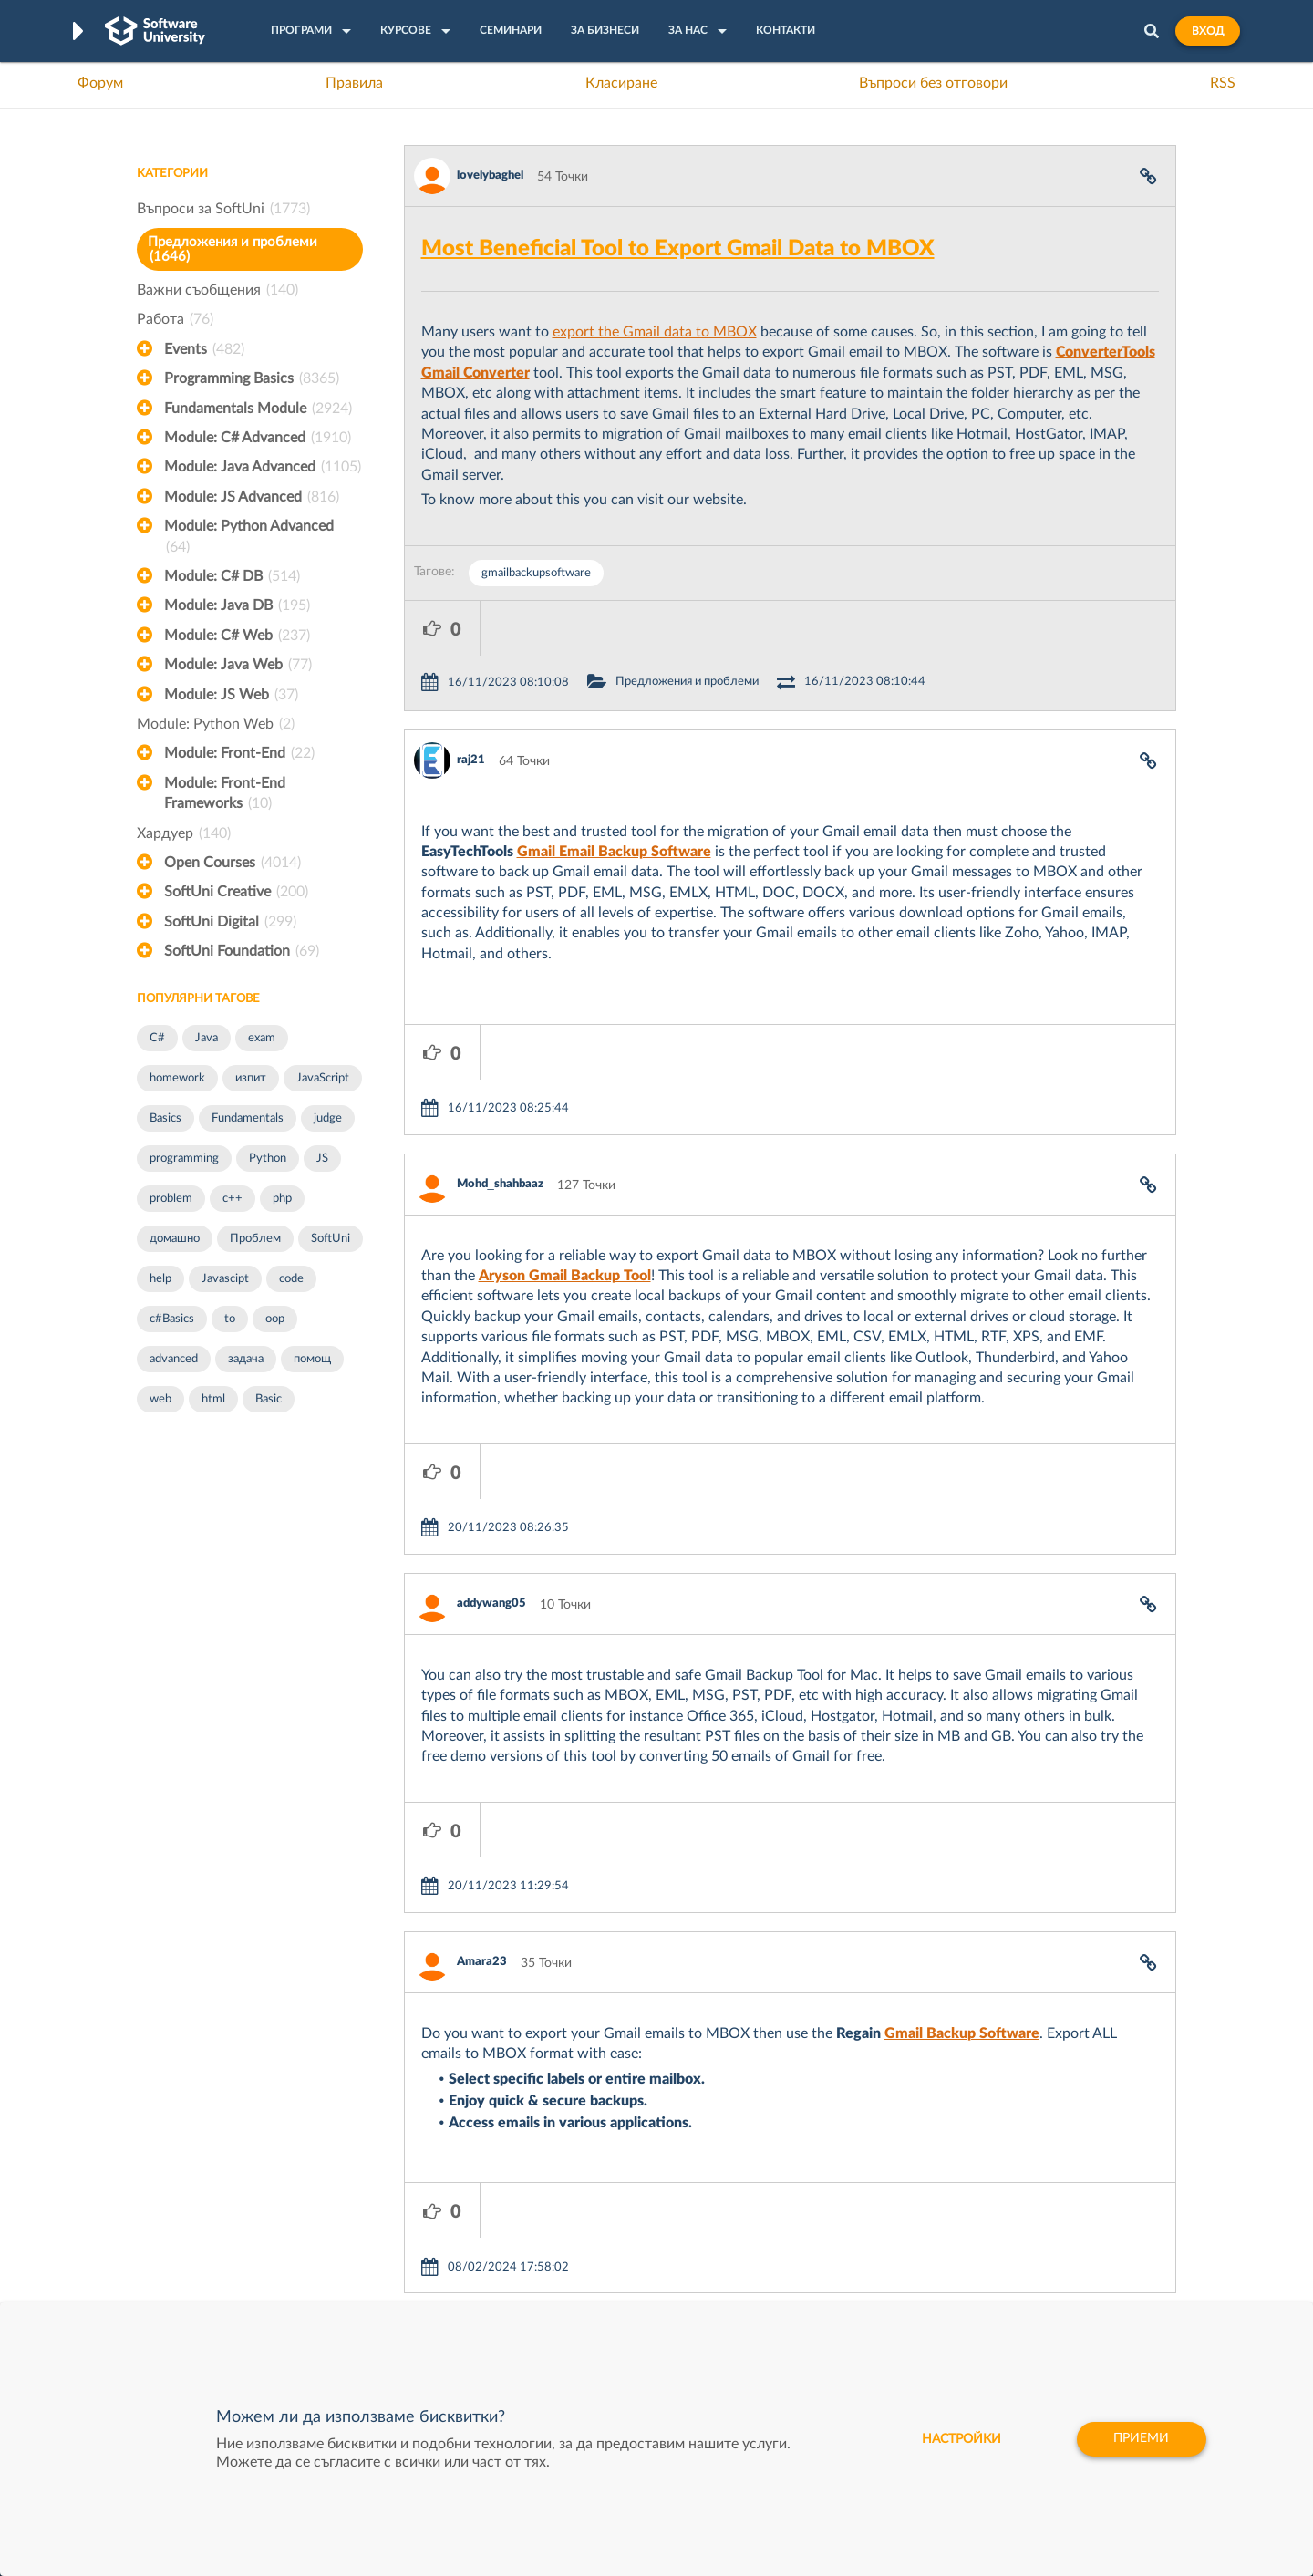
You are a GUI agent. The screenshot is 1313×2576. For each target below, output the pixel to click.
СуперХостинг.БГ (810, 2215)
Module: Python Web (216, 724)
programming (184, 1158)
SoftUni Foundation (241, 951)
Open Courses (232, 863)
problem (171, 1199)
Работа (175, 319)
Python (267, 1158)
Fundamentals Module (258, 408)
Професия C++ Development (406, 2230)
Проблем (255, 1239)
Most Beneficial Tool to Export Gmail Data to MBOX (678, 249)
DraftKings (790, 2272)
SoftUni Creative (236, 892)
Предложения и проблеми (232, 249)
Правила (354, 83)
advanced (174, 1359)
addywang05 (491, 1439)
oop (274, 1319)
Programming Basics (251, 378)
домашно (175, 1239)
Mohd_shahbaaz (500, 1075)
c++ (232, 1199)
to (229, 1319)
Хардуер (184, 833)
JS (322, 1158)
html (213, 1399)
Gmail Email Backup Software (614, 797)
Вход (1208, 31)
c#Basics (172, 1319)
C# (157, 1038)
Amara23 (482, 1743)
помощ (312, 1359)
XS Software (795, 2187)
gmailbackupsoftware (536, 573)
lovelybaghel (490, 175)
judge (328, 1118)
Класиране (621, 83)
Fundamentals (248, 1118)
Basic (268, 1399)
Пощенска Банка (809, 2300)
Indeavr (780, 2244)
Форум (100, 83)
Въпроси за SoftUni (223, 209)
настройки (958, 2439)
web (160, 1399)
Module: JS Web (231, 695)
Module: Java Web (238, 665)
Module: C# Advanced (257, 438)
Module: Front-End (239, 753)
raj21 (471, 705)
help (160, 1279)
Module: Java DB (237, 605)
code (291, 1279)
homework (177, 1078)
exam (261, 1038)
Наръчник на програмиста (215, 2244)
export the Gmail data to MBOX (655, 332)
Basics (165, 1118)
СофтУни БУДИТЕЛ (599, 2272)
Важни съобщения (217, 290)
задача (246, 1359)
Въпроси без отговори (933, 83)
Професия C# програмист (213, 2300)
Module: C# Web (237, 636)
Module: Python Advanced (249, 538)
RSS (1222, 83)
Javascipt (225, 1279)
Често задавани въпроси (209, 2187)
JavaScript (322, 1078)
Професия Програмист (204, 2272)
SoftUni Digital (230, 922)
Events (204, 349)
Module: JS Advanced (251, 497)
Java (206, 1038)
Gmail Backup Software (961, 1814)
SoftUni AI (571, 2244)
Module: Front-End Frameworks (224, 795)
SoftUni (330, 1239)
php (282, 1199)
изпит (250, 1078)
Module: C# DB (232, 576)
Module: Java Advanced (262, 467)
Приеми (1140, 2439)
